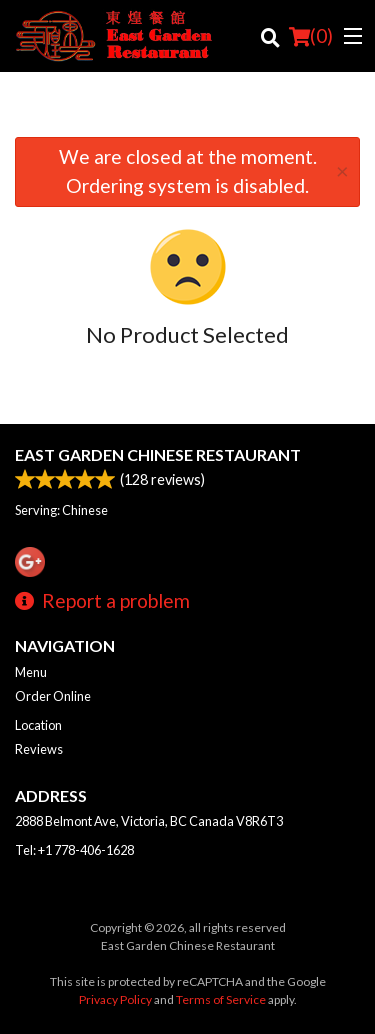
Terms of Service (221, 999)
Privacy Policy (115, 999)
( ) (311, 36)
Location (38, 725)
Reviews (39, 749)
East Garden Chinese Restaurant (158, 454)
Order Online (53, 696)
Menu (31, 672)
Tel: (74, 850)
